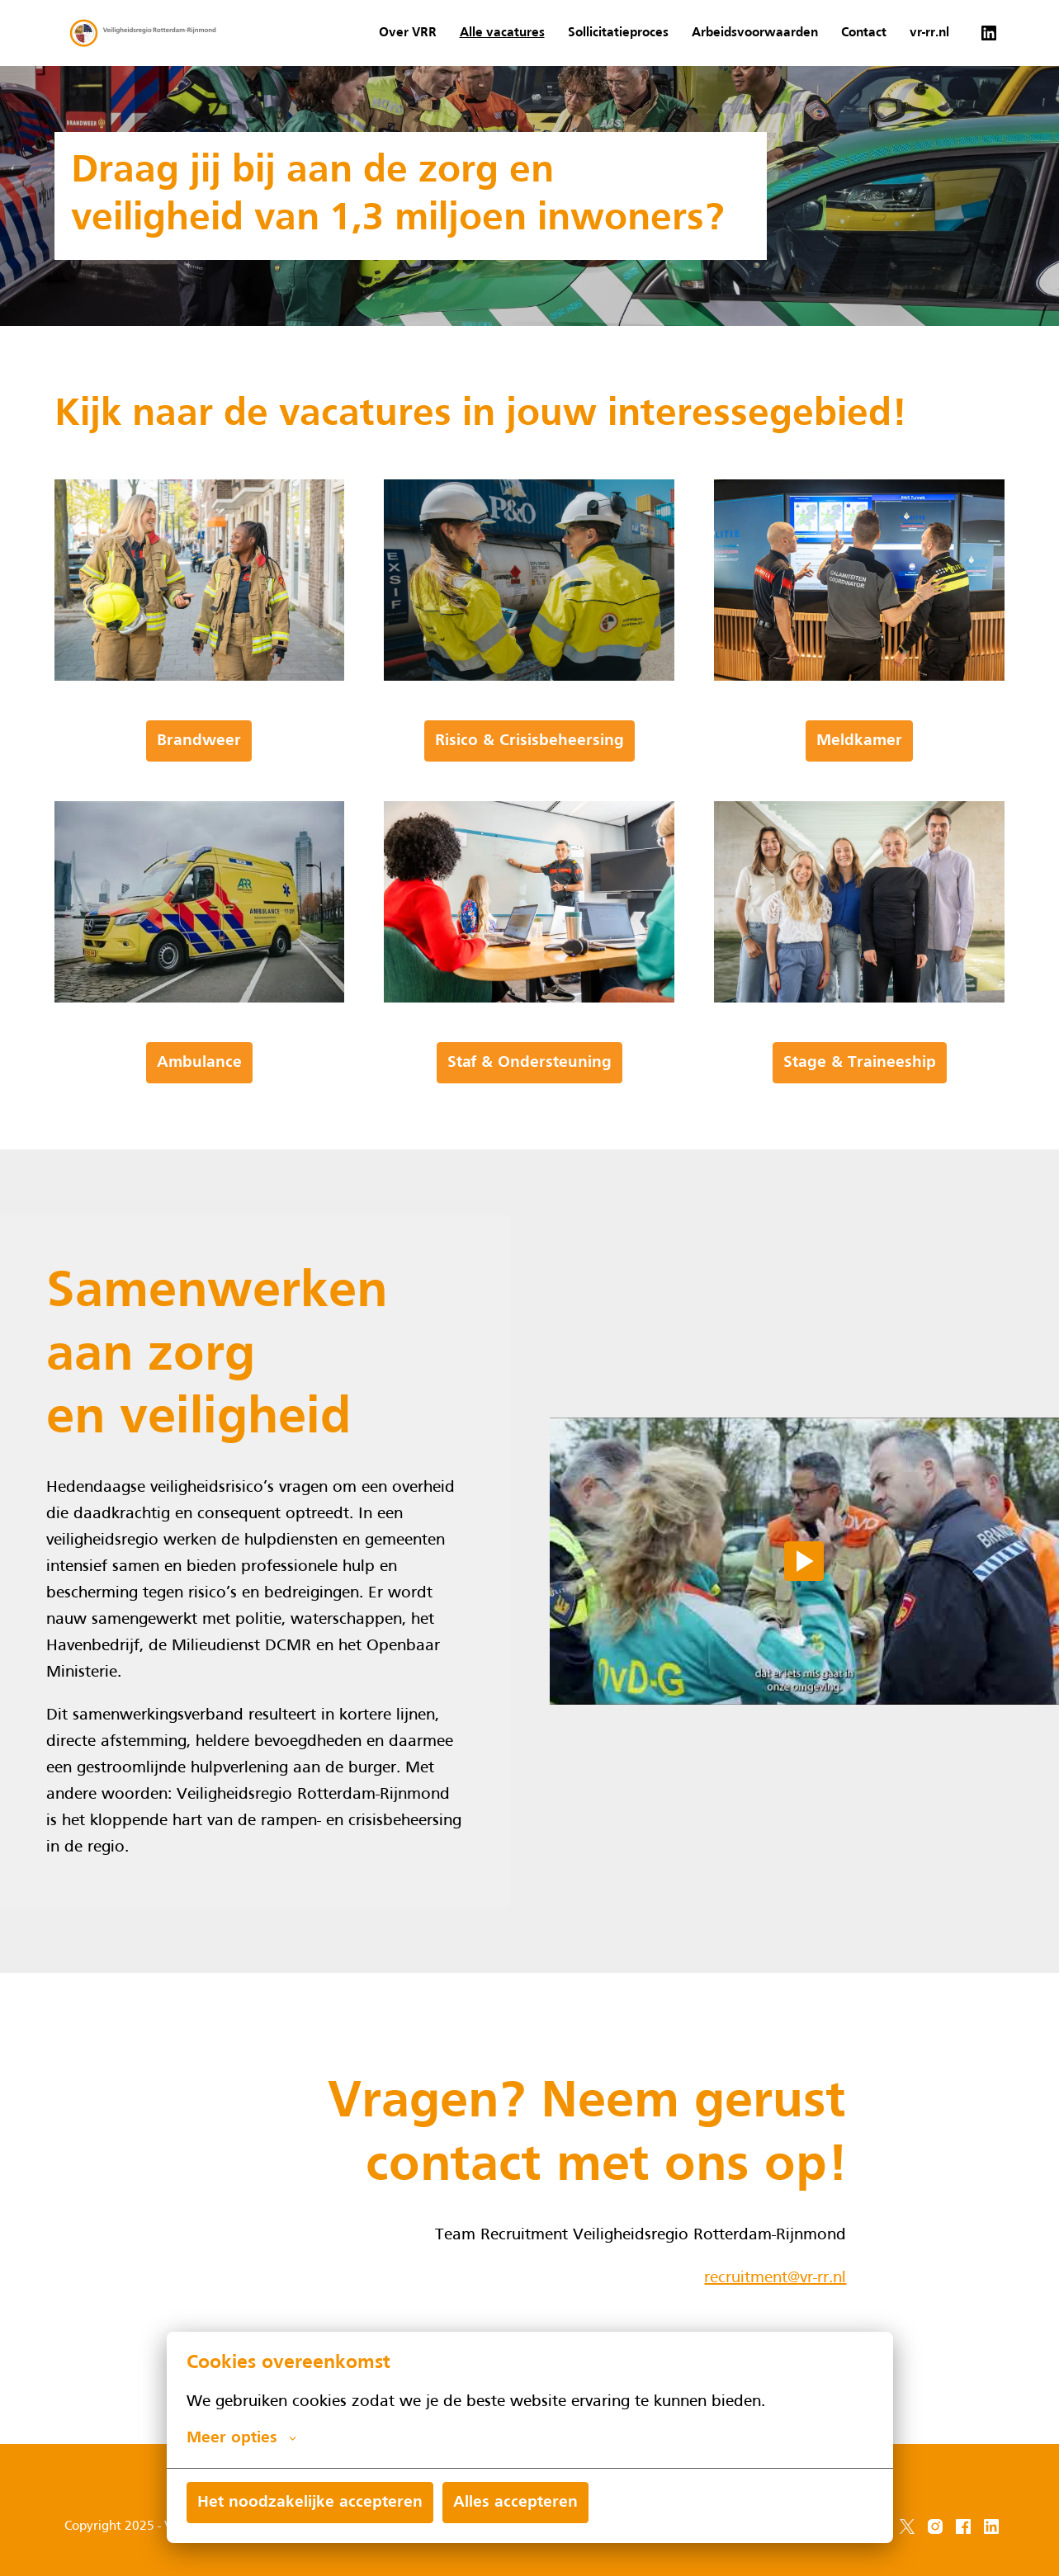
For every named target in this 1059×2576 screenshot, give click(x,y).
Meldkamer (859, 794)
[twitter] (907, 2526)
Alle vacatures (502, 33)
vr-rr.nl (929, 33)
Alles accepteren (515, 2502)
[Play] (804, 1615)
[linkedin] (988, 33)
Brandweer (199, 794)
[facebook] (963, 2526)
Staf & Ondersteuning (529, 1116)
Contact (863, 33)
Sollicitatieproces (618, 33)
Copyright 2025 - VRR (125, 2526)
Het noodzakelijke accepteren (310, 2502)
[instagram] (935, 2526)
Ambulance (199, 1116)
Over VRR (408, 33)
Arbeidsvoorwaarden (755, 33)
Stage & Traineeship (859, 1116)
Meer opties (241, 2438)
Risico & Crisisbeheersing (529, 794)
